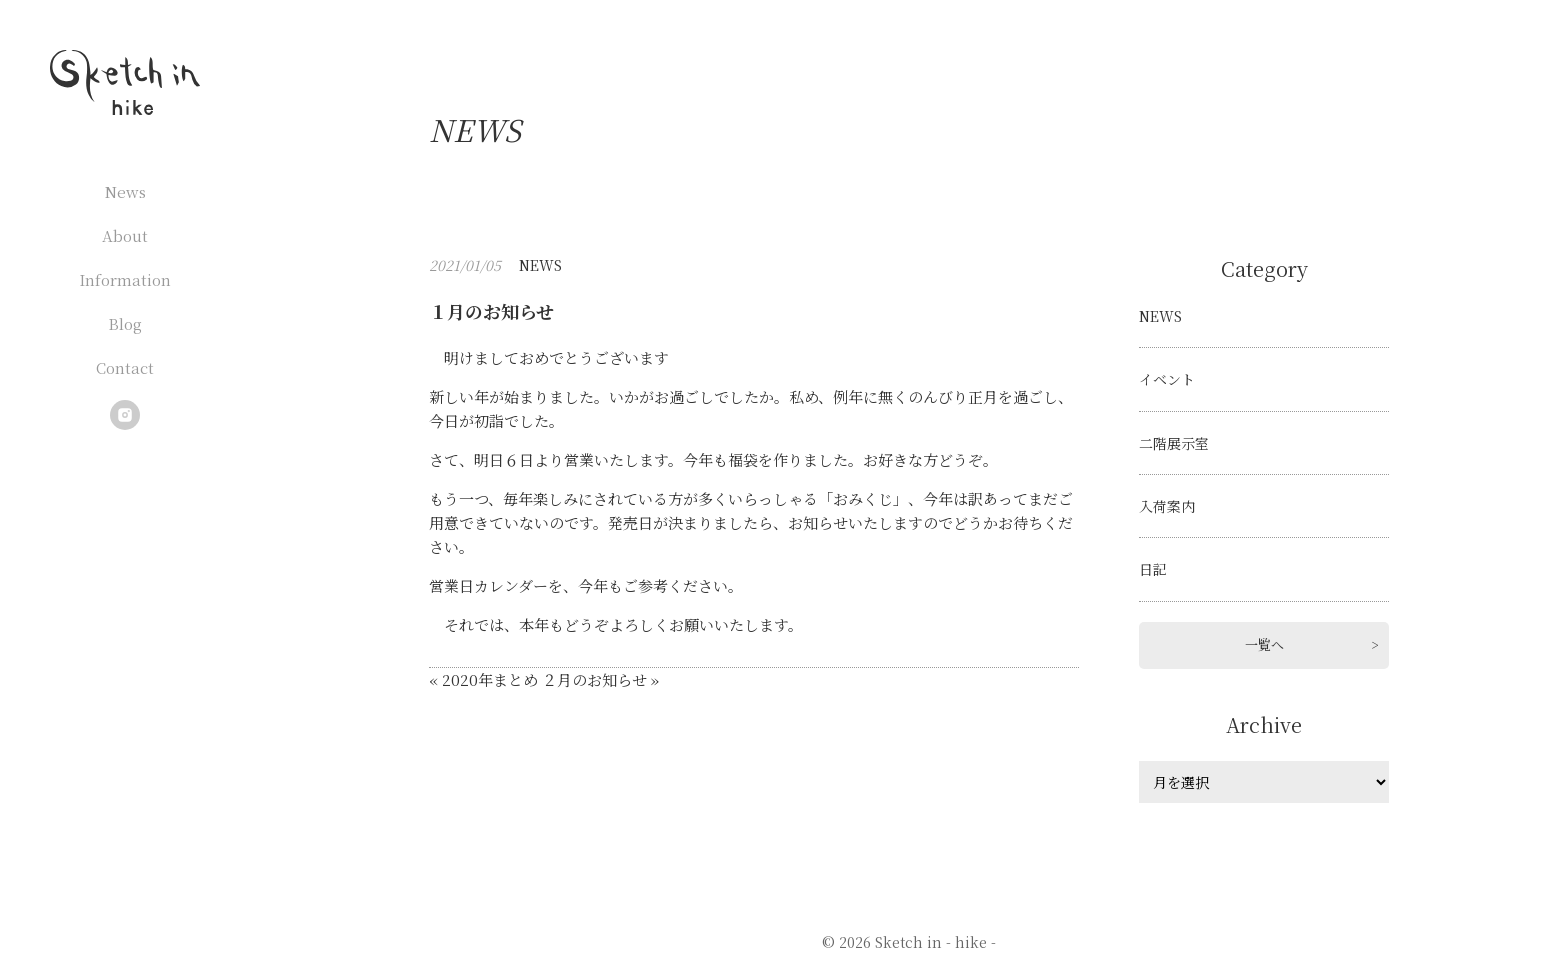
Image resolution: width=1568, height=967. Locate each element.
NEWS (540, 265)
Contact (125, 367)
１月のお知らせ (491, 311)
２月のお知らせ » (600, 679)
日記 (1153, 569)
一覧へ (1264, 644)
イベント (1167, 379)
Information (125, 279)
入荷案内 (1167, 506)
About (125, 235)
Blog (125, 323)
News (125, 191)
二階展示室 (1174, 443)
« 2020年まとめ (483, 679)
